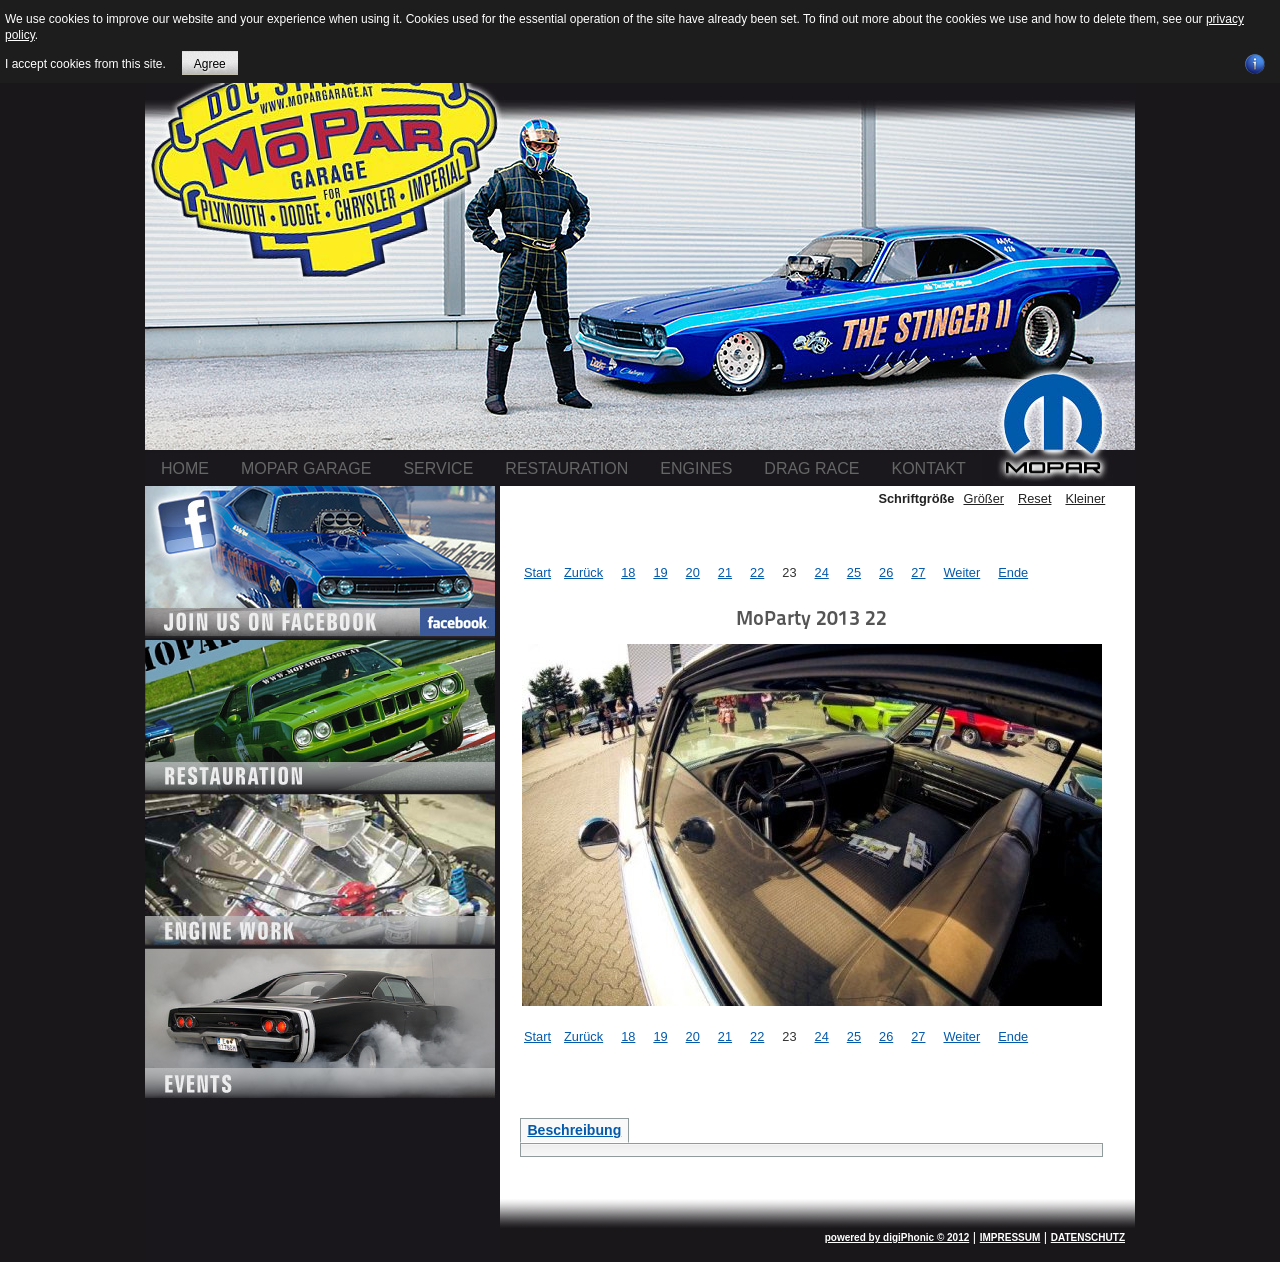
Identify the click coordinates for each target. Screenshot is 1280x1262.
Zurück (583, 572)
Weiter (961, 572)
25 (854, 572)
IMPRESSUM (1010, 1237)
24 (822, 572)
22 (757, 572)
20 (693, 572)
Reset (1034, 498)
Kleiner (1085, 498)
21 (725, 572)
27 (918, 572)
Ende (1013, 572)
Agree (210, 64)
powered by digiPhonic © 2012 (897, 1237)
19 (660, 572)
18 (628, 572)
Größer (983, 498)
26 (886, 572)
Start (537, 572)
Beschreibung (574, 1130)
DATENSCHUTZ (1088, 1237)
